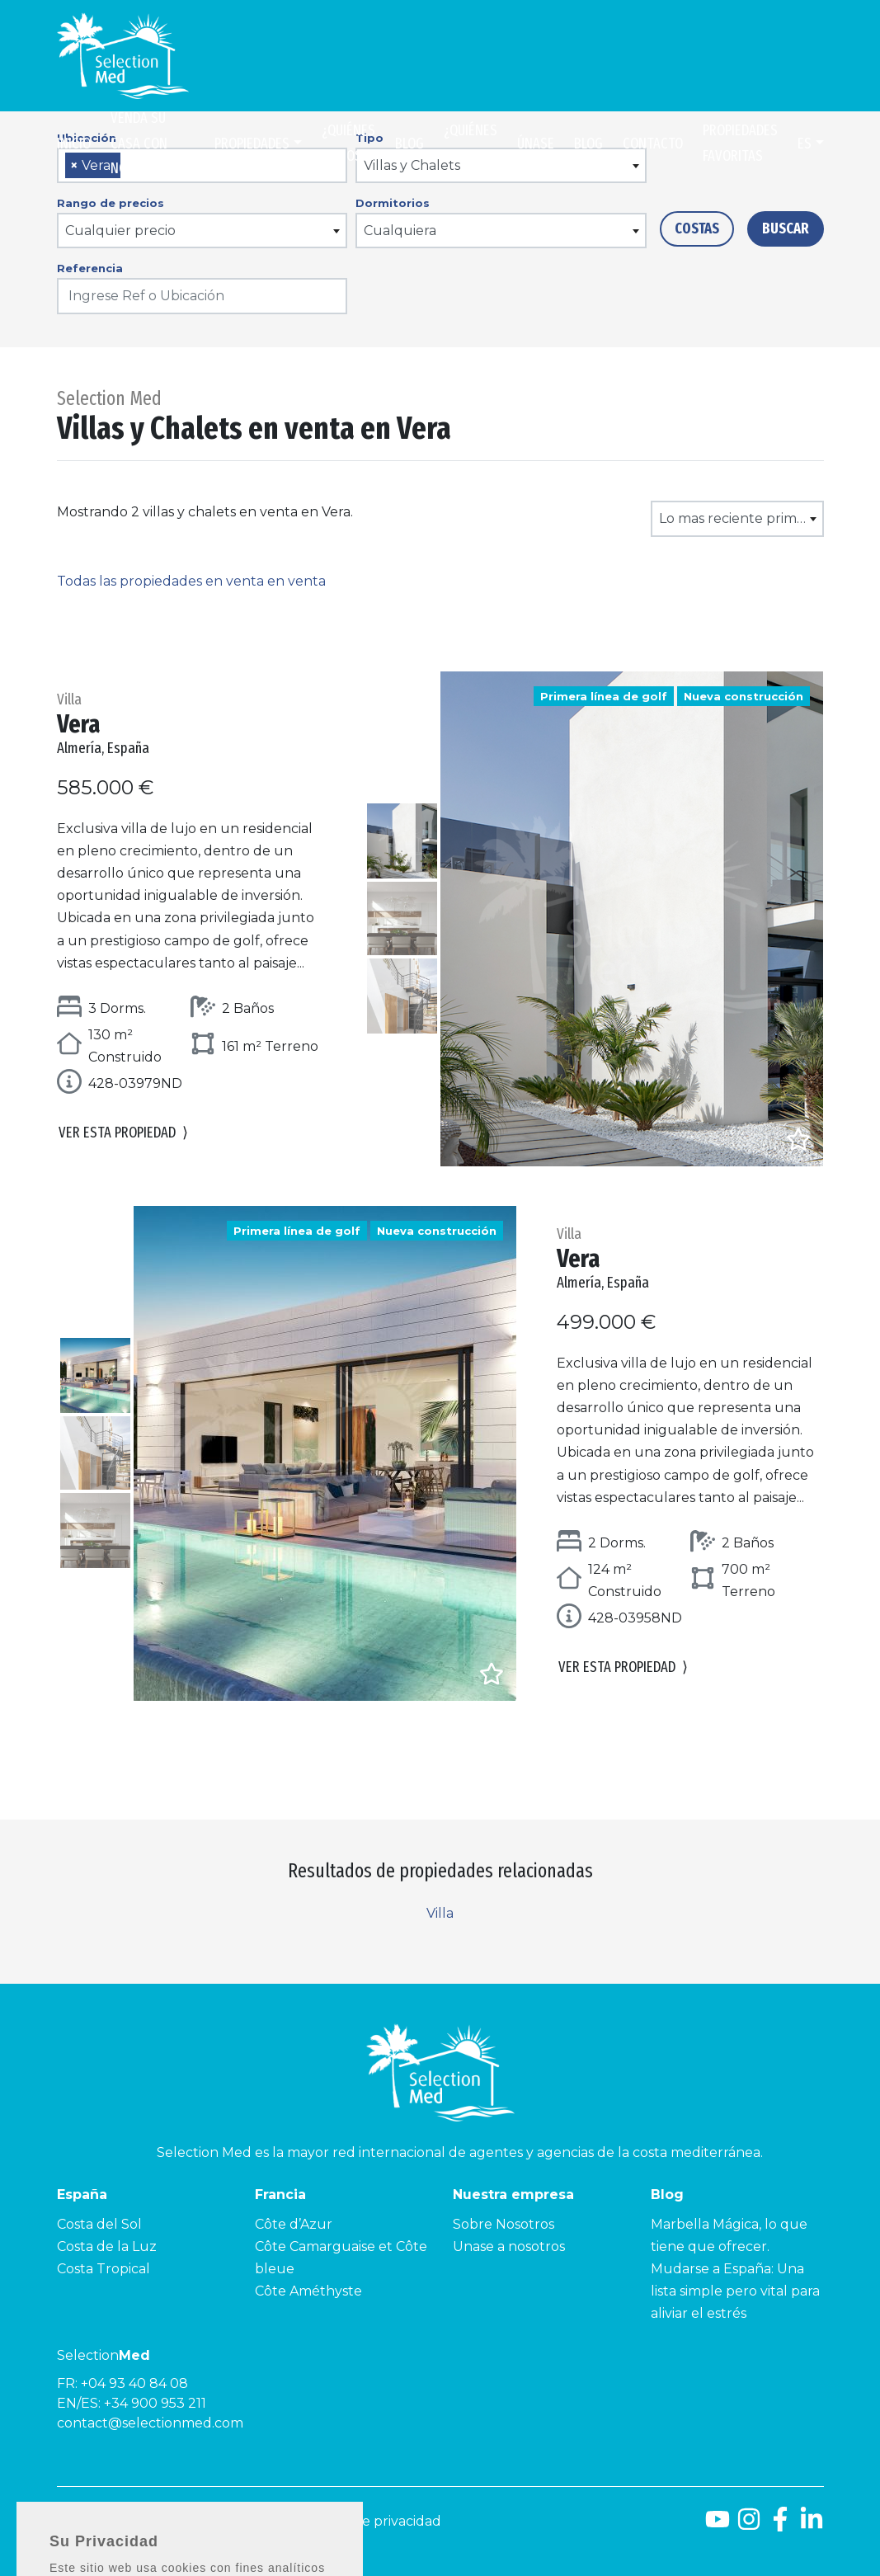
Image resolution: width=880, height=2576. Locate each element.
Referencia (90, 268)
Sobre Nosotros (503, 2224)
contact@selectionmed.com (150, 2423)
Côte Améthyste (308, 2291)
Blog (409, 143)
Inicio (74, 143)
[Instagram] (748, 2525)
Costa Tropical (103, 2269)
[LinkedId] (811, 2525)
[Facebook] (780, 2525)
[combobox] (202, 230)
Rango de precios (110, 203)
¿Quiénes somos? (348, 143)
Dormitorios (392, 203)
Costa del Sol (99, 2224)
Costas (697, 228)
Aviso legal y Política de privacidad (329, 2521)
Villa (440, 1913)
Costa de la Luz (107, 2246)
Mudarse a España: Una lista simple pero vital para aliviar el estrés (735, 2291)
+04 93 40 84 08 (134, 2383)
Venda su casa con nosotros (141, 143)
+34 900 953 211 (155, 2403)
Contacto (653, 143)
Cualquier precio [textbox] (120, 230)
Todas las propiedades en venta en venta (191, 581)
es (805, 143)
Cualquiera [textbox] (400, 230)
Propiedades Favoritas (740, 143)
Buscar (785, 228)
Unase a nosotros (509, 2246)
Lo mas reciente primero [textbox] (739, 518)
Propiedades (251, 143)
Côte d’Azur (293, 2224)
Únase (535, 143)
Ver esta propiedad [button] (123, 1133)
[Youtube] (717, 2525)
